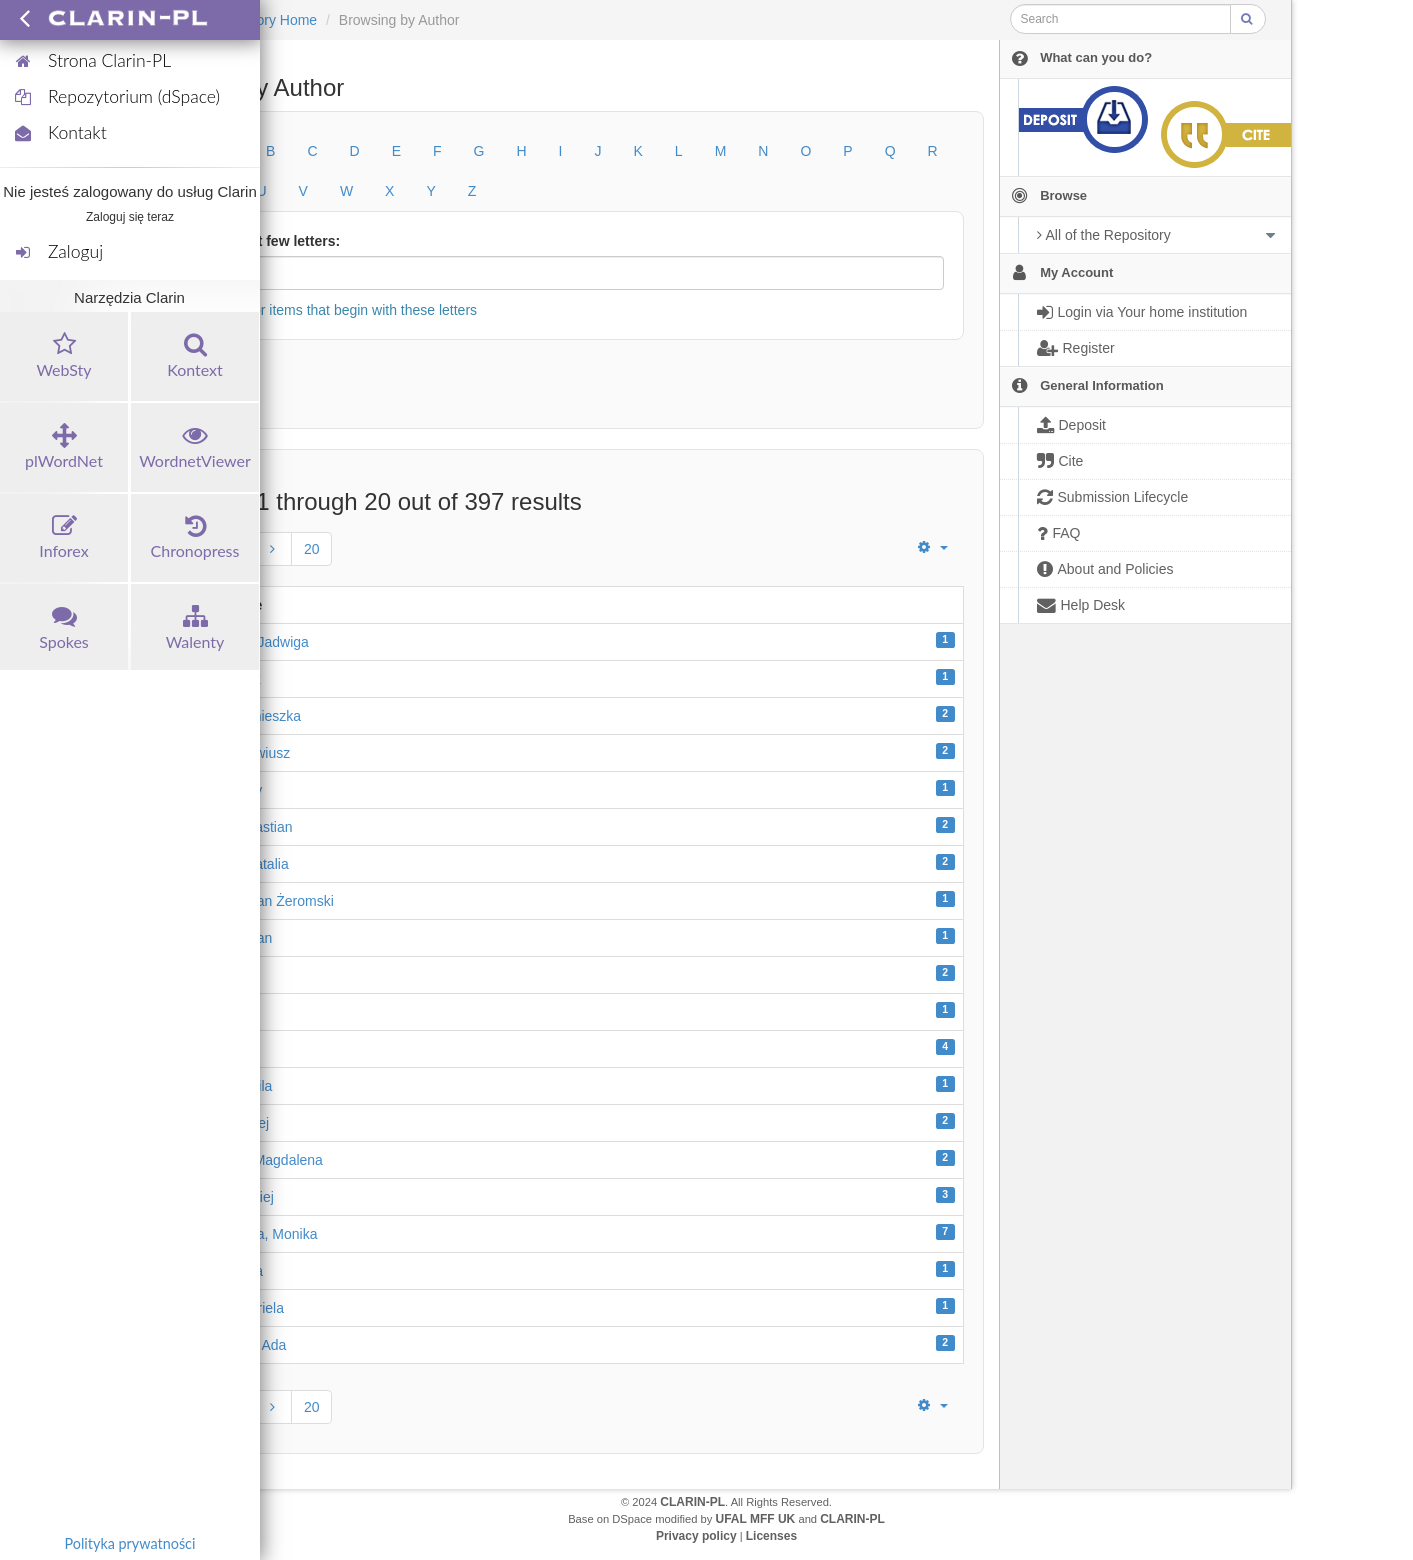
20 (312, 549)
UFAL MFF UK (756, 1519)
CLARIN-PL (692, 1502)
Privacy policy (696, 1536)
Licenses (771, 1536)
